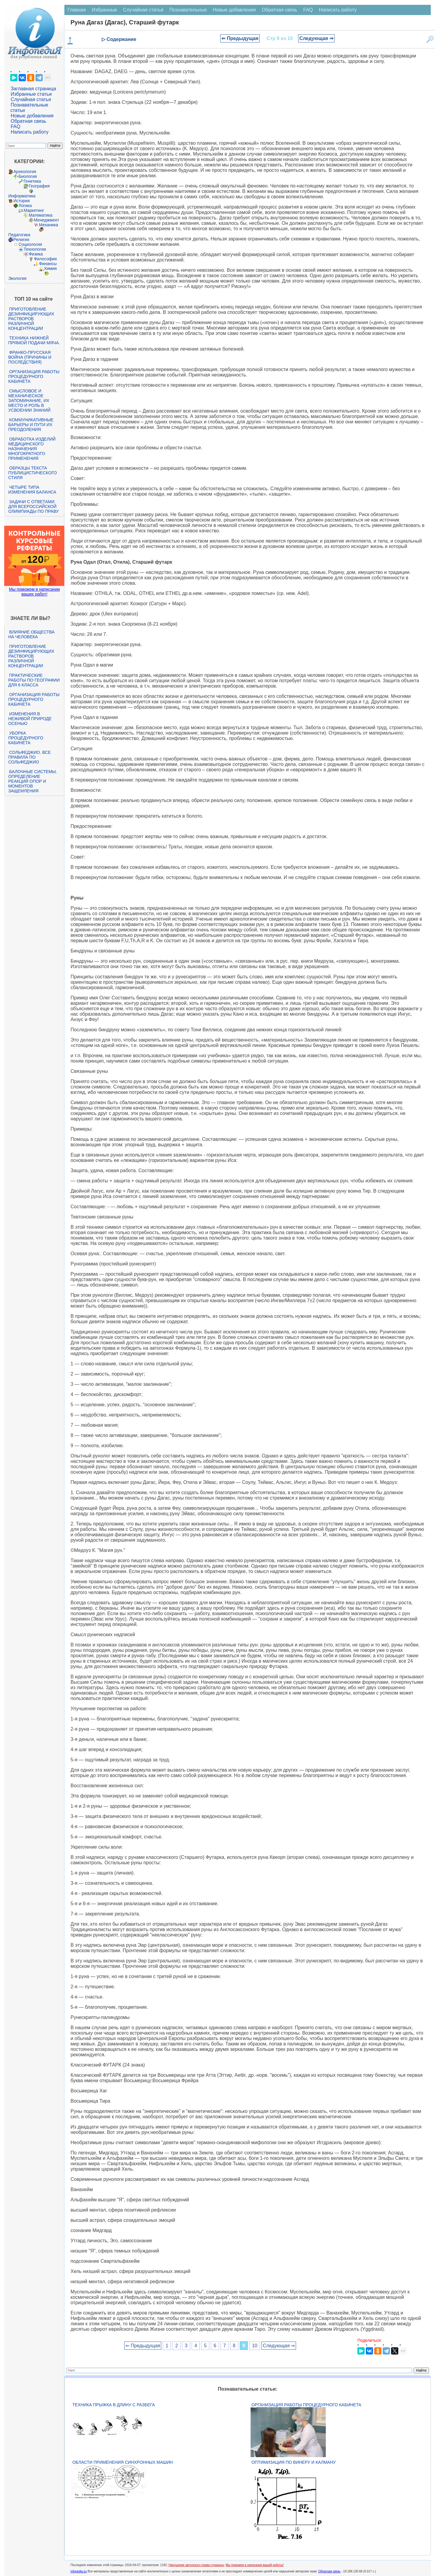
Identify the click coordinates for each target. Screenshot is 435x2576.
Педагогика (19, 234)
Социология (30, 244)
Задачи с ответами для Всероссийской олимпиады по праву (33, 506)
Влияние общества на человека (31, 634)
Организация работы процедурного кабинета (33, 376)
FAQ (15, 126)
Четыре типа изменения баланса (32, 489)
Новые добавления (32, 115)
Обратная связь (28, 121)
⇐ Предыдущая (239, 38)
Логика (25, 205)
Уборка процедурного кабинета (25, 738)
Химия (50, 268)
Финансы (48, 263)
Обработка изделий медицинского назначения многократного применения (31, 449)
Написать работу (29, 132)
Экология (17, 278)
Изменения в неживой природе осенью (29, 718)
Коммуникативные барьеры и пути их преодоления (30, 424)
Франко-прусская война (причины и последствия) (29, 357)
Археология (24, 171)
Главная (76, 9)
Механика (48, 224)
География (39, 186)
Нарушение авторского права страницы (196, 2565)
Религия (21, 239)
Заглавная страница (33, 88)
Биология (27, 176)
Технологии (34, 249)
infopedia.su (78, 2571)
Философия (45, 258)
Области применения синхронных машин (122, 2462)
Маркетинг (33, 210)
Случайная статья (31, 99)
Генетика (32, 181)
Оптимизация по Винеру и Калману (293, 2462)
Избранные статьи (31, 94)
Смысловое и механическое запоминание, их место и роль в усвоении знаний (29, 401)
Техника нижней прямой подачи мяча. (34, 340)
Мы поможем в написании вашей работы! (255, 2565)
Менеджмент (46, 220)
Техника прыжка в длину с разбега (113, 2404)
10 (255, 2345)
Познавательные (188, 9)
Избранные (104, 9)
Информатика (21, 196)
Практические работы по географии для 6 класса (34, 680)
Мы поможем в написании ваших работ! (34, 591)
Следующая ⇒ (316, 38)
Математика (40, 215)
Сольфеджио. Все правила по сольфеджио (29, 757)
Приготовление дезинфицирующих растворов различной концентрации (31, 319)
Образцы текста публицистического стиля (32, 473)
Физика (36, 254)
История (21, 200)
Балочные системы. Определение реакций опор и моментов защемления (32, 781)
